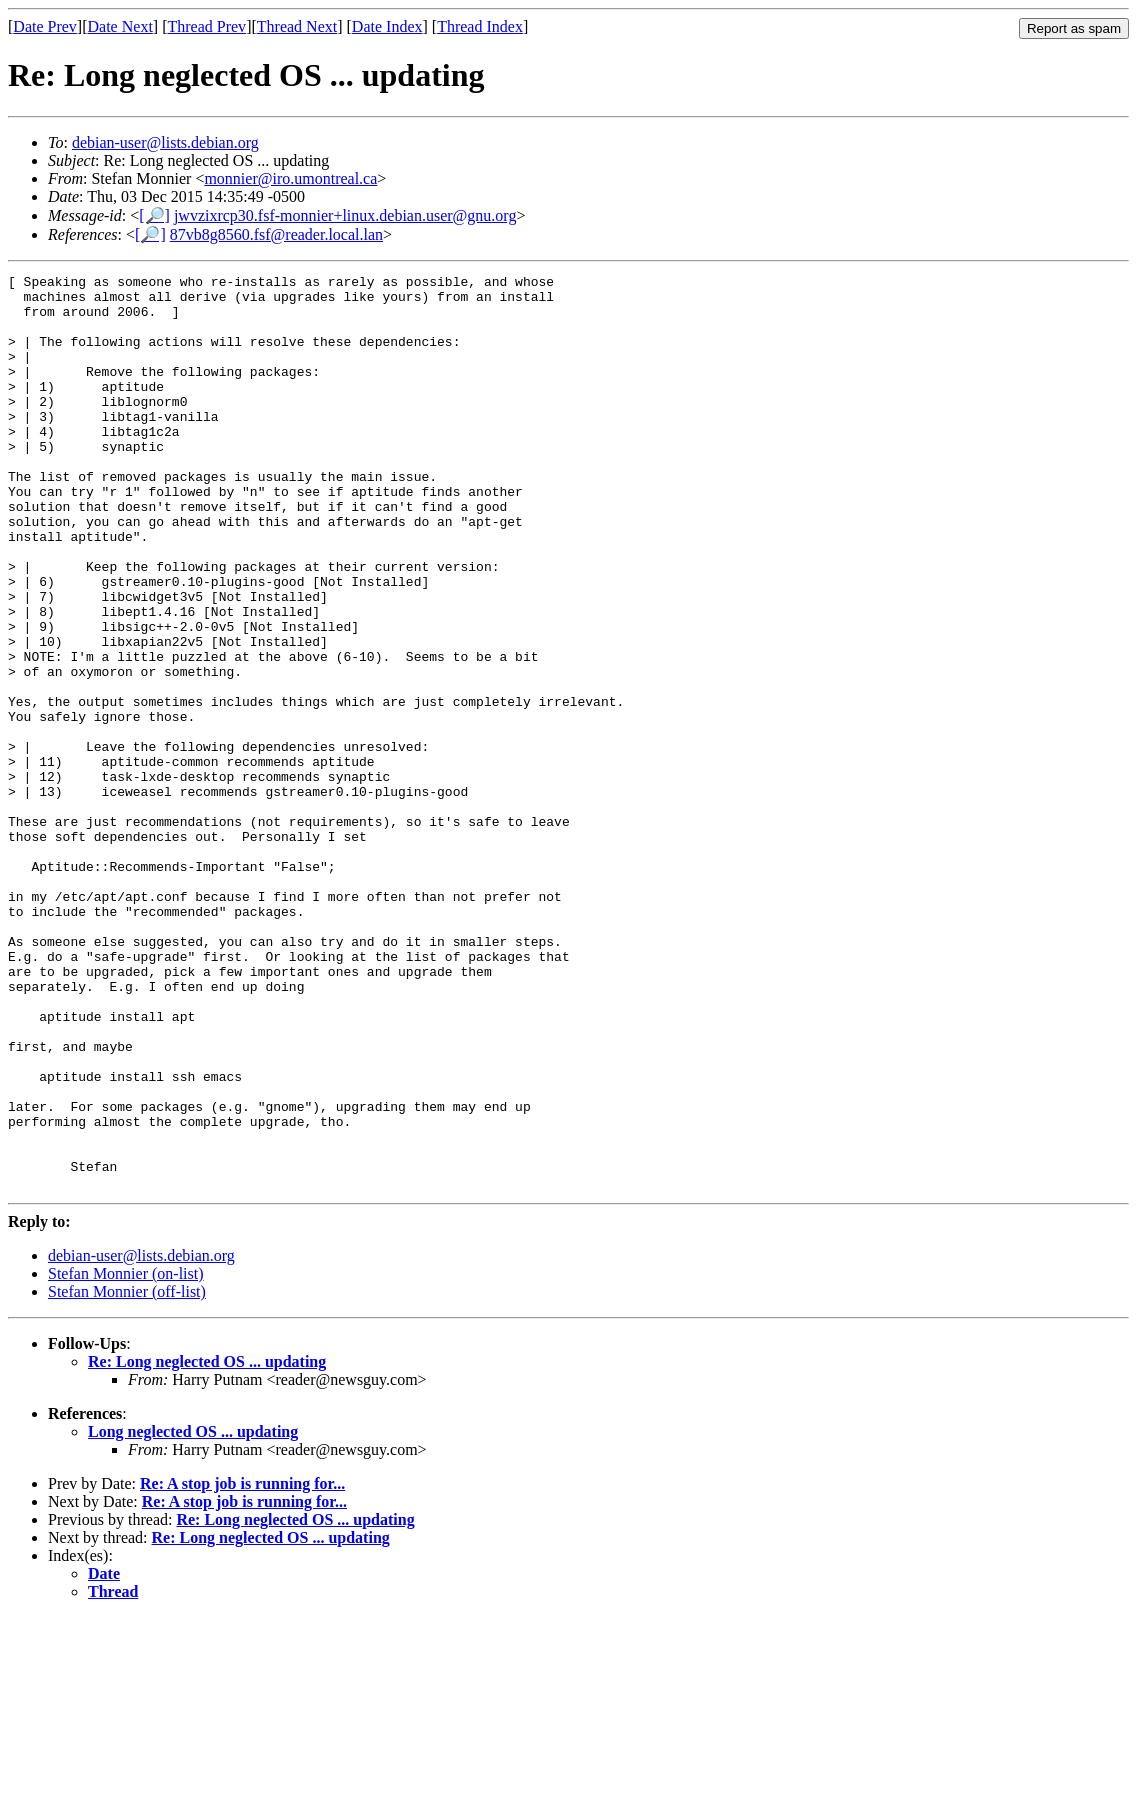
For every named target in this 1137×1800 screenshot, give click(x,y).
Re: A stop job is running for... (242, 1666)
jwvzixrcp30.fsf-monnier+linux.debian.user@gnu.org (345, 215)
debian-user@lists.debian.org (165, 142)
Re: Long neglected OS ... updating (207, 1544)
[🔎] (154, 215)
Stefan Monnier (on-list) (126, 1456)
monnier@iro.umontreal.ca (290, 178)
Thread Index (480, 26)
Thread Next (297, 26)
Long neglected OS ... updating (193, 1614)
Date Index (387, 26)
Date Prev (45, 26)
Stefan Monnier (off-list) (127, 1474)
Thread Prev (206, 26)
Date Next (120, 26)
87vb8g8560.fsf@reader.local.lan (276, 234)
